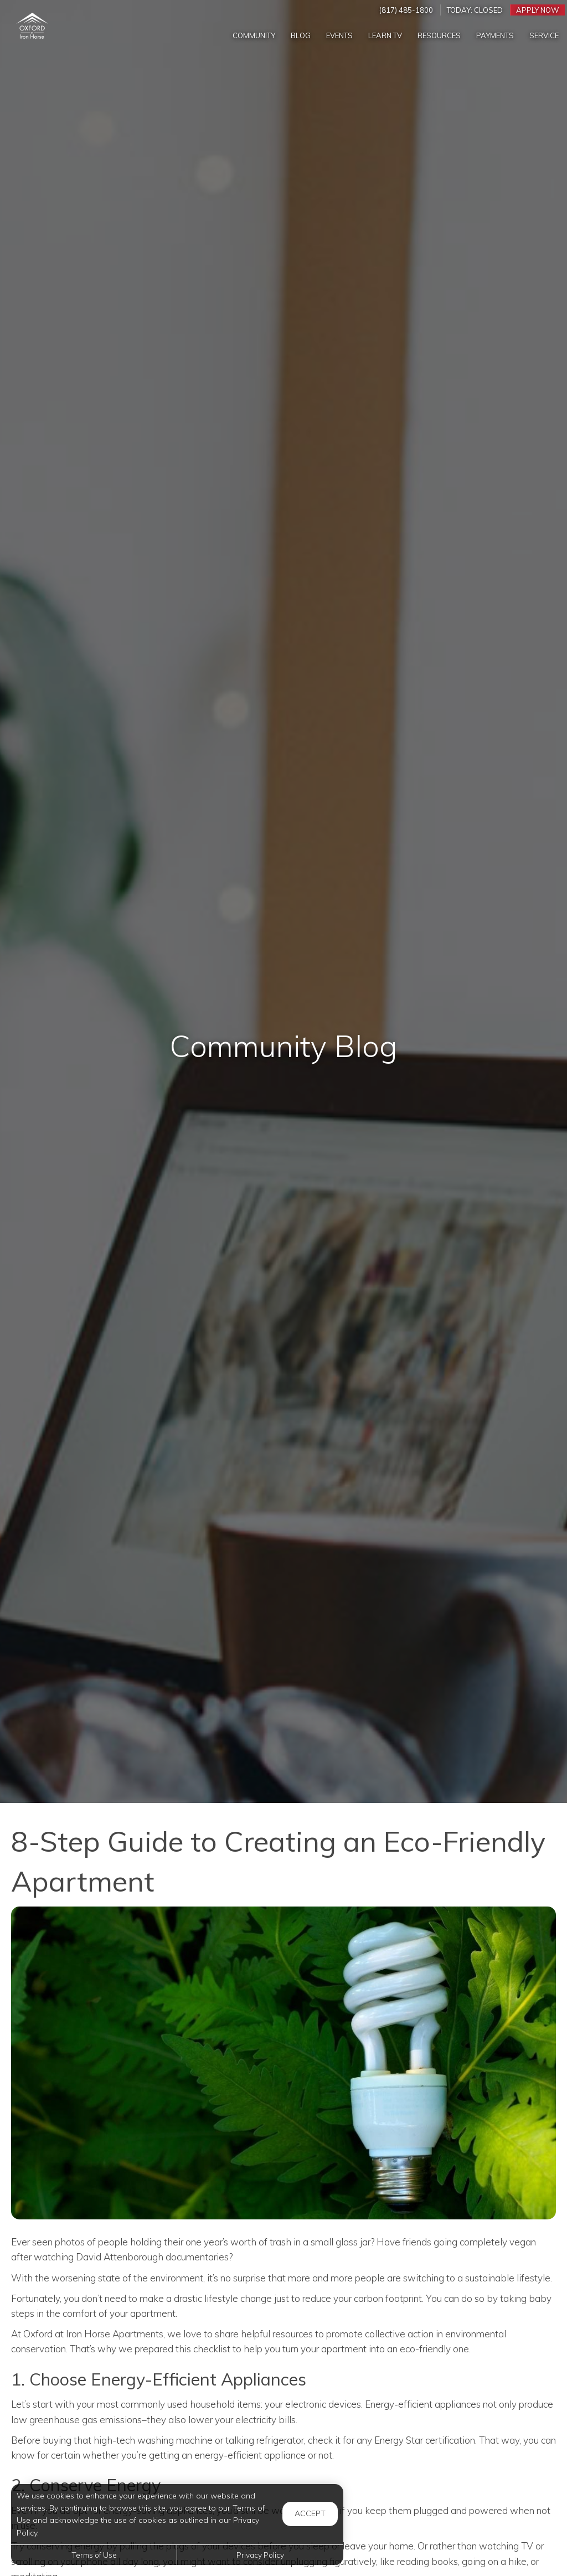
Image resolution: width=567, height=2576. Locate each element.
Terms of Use (94, 2554)
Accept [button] (310, 2513)
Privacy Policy (260, 2554)
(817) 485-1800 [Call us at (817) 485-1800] (406, 10)
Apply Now (537, 10)
